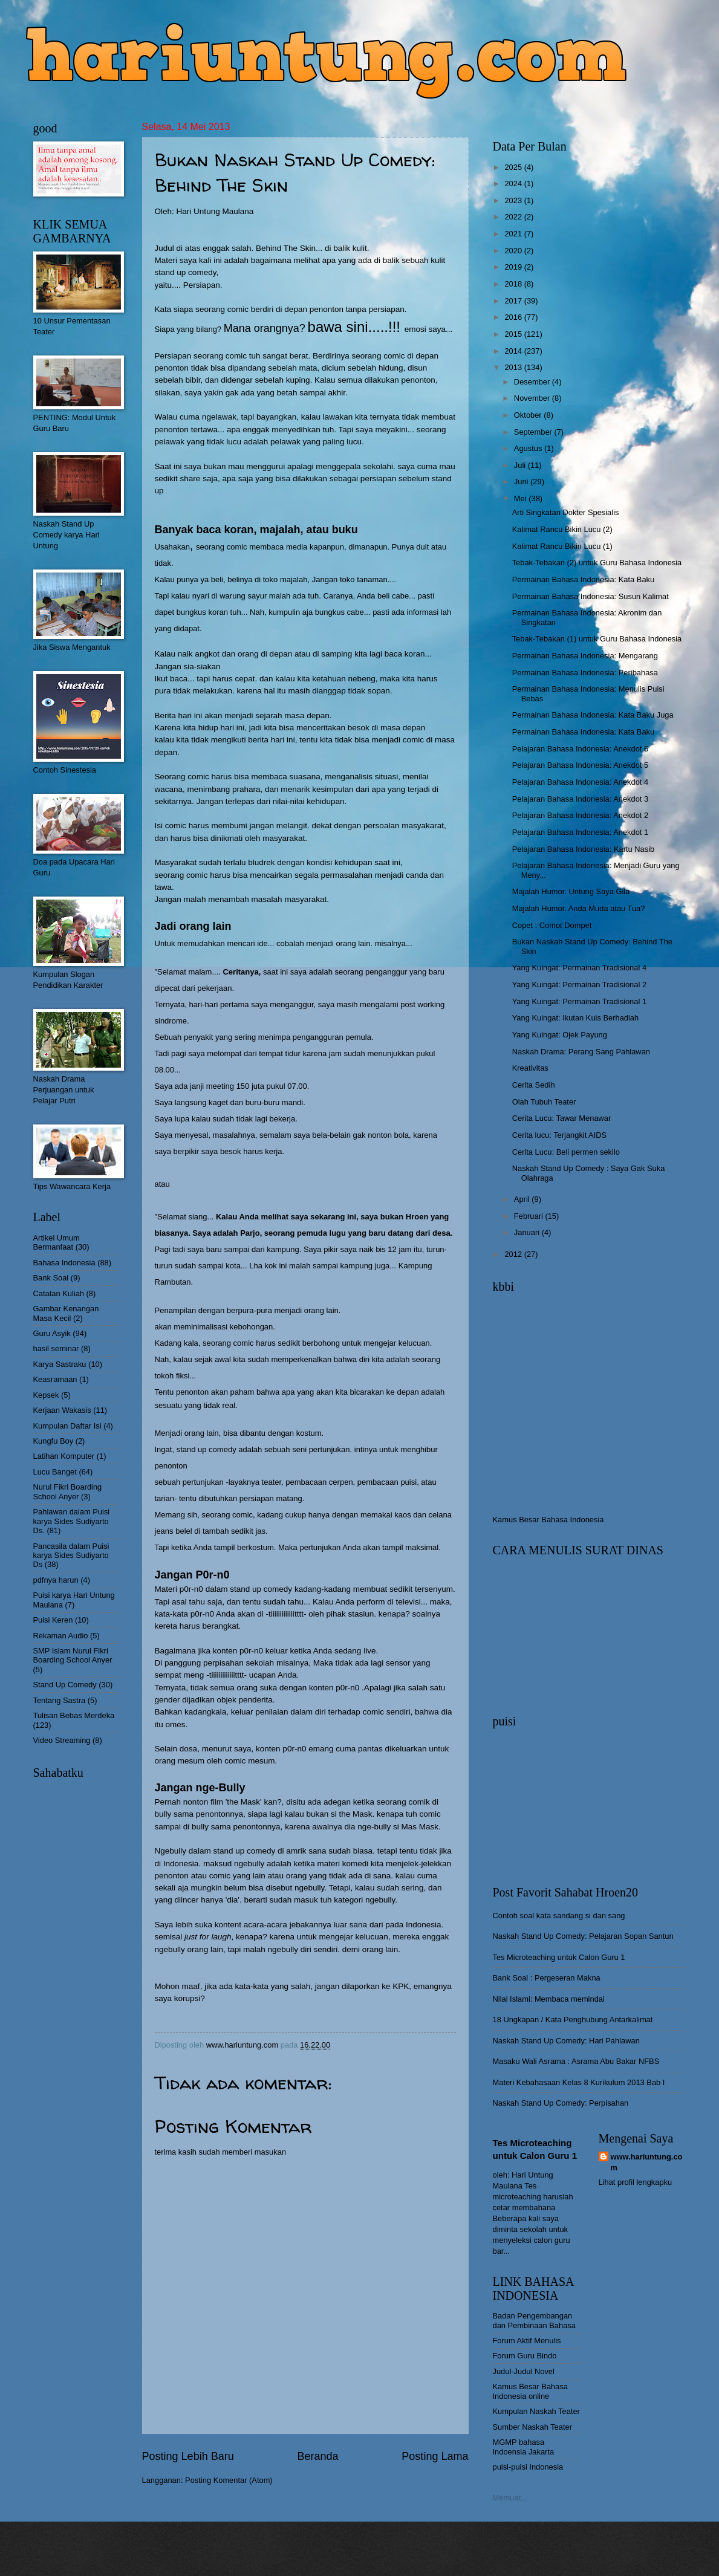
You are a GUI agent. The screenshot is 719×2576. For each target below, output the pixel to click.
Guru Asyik (52, 1333)
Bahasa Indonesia (64, 1262)
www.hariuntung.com (647, 2162)
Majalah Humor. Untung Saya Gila (571, 891)
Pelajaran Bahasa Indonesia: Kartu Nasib (583, 849)
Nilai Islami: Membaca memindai (549, 1998)
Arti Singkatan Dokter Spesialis (565, 512)
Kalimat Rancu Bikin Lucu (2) (562, 529)
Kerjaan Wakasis (62, 1410)
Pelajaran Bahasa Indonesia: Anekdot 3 (580, 798)
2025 (514, 167)
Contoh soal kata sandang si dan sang (559, 1915)
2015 (514, 334)
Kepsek (46, 1395)
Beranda (317, 2456)
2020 (514, 250)
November (533, 398)
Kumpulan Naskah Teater (536, 2411)
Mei (521, 498)
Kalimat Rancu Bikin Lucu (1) (562, 546)
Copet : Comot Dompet (552, 925)
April (523, 1199)
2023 (514, 200)
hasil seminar (56, 1348)
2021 (514, 233)
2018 (514, 283)
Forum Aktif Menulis (527, 2340)
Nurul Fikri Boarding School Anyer (67, 1491)
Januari (528, 1232)
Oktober (529, 415)
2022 (514, 216)
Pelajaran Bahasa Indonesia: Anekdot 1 (580, 832)
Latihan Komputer (64, 1456)
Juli (521, 465)
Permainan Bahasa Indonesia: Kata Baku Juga (593, 714)
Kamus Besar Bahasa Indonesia (548, 1519)
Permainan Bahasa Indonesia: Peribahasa (585, 672)
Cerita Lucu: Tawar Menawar (561, 1118)
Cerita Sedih (533, 1084)
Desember (533, 381)
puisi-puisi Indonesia (528, 2466)
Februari (529, 1216)
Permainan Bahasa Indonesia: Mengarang (585, 655)
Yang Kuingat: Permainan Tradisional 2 (579, 984)
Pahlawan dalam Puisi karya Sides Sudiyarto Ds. (71, 1521)
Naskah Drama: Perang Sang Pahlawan (581, 1051)
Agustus (529, 448)
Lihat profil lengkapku (635, 2182)
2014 (514, 350)
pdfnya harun (56, 1580)
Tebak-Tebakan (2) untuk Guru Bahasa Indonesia (597, 562)
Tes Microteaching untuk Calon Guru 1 (559, 1957)
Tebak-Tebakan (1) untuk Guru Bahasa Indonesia (597, 638)
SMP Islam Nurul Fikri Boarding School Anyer (72, 1655)
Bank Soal (51, 1277)
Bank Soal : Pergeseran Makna (546, 1977)
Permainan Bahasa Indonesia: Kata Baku (583, 579)
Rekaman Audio (60, 1635)
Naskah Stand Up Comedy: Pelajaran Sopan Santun (583, 1936)
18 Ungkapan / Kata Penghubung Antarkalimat (573, 2019)
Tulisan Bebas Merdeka (74, 1715)
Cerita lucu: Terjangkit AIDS (559, 1135)
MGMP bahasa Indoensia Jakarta (524, 2447)
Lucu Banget (55, 1471)
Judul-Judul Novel (524, 2371)
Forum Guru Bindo (525, 2355)
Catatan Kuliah (58, 1293)
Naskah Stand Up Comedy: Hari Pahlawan (566, 2040)
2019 (514, 266)
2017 (514, 300)
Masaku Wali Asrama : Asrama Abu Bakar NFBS (576, 2061)
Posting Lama (435, 2456)
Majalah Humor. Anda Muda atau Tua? (578, 908)
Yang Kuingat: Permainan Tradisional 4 (579, 967)
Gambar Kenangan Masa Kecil (66, 1313)
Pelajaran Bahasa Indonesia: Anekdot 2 (580, 815)
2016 (514, 317)
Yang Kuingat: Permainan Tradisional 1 (579, 1001)
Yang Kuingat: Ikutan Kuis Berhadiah (575, 1017)
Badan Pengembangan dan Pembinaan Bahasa (534, 2320)
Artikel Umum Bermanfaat (56, 1242)
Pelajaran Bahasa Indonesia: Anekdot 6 (580, 748)
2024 (514, 183)
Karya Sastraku (59, 1364)
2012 (514, 1254)
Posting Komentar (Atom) (229, 2480)
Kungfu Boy (53, 1440)
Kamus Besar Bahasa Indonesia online (530, 2391)
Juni (522, 481)
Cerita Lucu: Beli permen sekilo (566, 1152)
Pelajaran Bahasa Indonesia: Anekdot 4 (580, 782)
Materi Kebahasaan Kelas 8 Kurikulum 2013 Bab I (579, 2082)
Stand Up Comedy (65, 1684)
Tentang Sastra (59, 1700)
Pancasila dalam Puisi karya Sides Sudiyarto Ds (71, 1555)
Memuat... (510, 2497)
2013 (514, 367)
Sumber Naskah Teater (532, 2427)
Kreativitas (530, 1067)
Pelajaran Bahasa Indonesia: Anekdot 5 (580, 765)
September (534, 431)
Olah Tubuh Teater (544, 1101)
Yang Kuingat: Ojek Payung (559, 1034)
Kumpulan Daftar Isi (67, 1425)
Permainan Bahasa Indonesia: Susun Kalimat (590, 596)
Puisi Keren (53, 1619)
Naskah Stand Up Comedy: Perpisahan (561, 2102)
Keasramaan (55, 1379)
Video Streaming (62, 1740)
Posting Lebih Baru (188, 2456)
